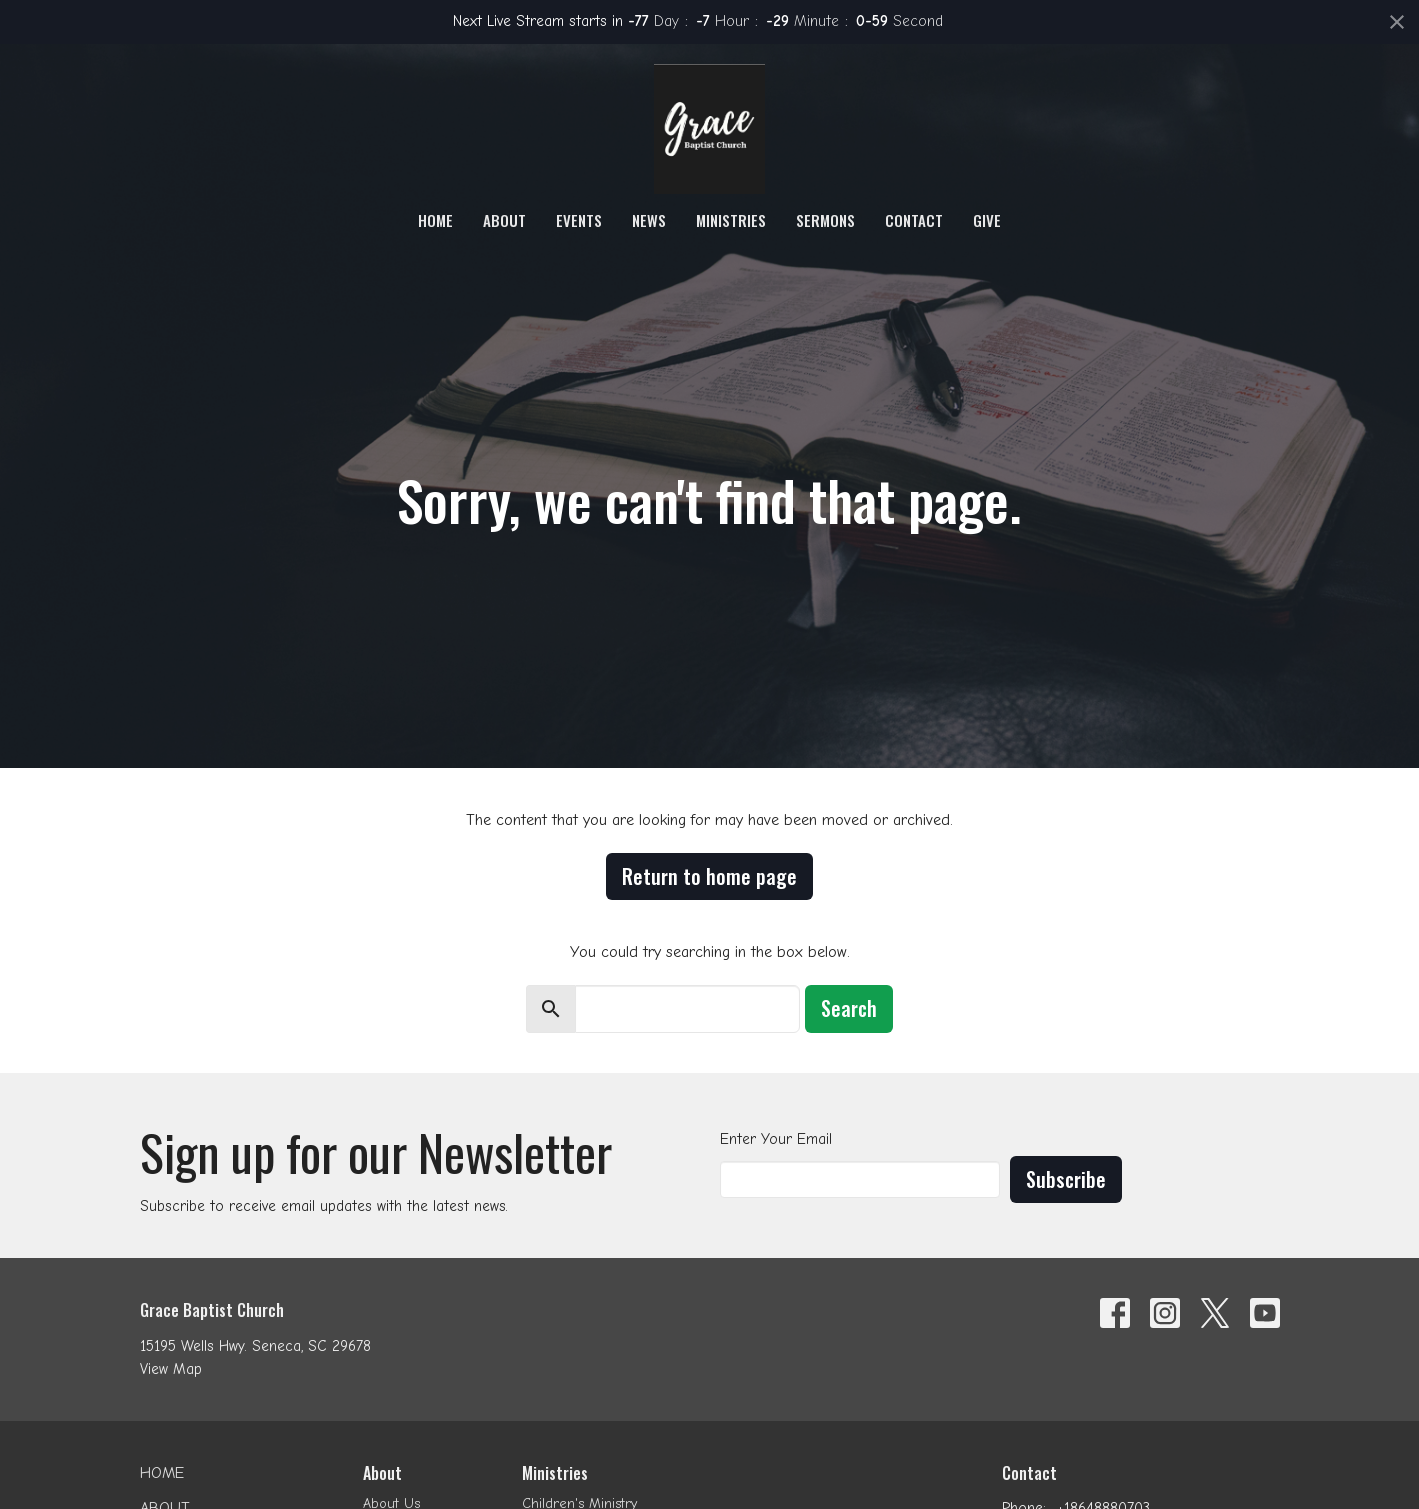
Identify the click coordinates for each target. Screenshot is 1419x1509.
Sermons (825, 220)
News (649, 220)
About (504, 220)
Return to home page (709, 876)
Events (579, 220)
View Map (171, 1369)
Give (987, 220)
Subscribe (1066, 1179)
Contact (914, 220)
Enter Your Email (776, 1139)
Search (849, 1008)
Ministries (731, 220)
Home (435, 220)
